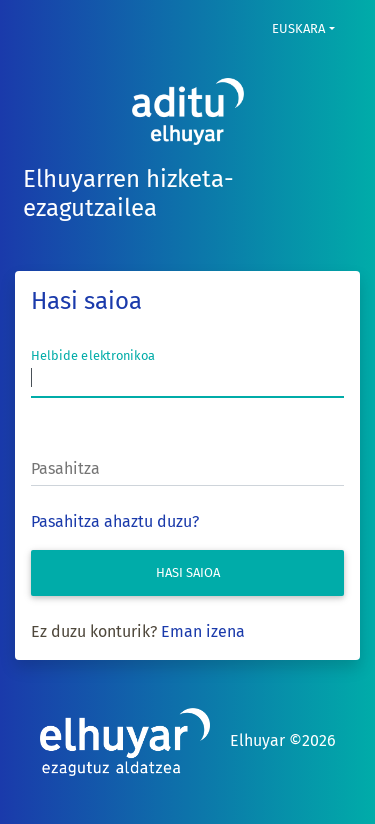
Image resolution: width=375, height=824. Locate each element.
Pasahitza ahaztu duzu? (115, 521)
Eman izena (203, 631)
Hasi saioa (188, 572)
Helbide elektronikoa (93, 355)
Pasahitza (65, 468)
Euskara (298, 28)
